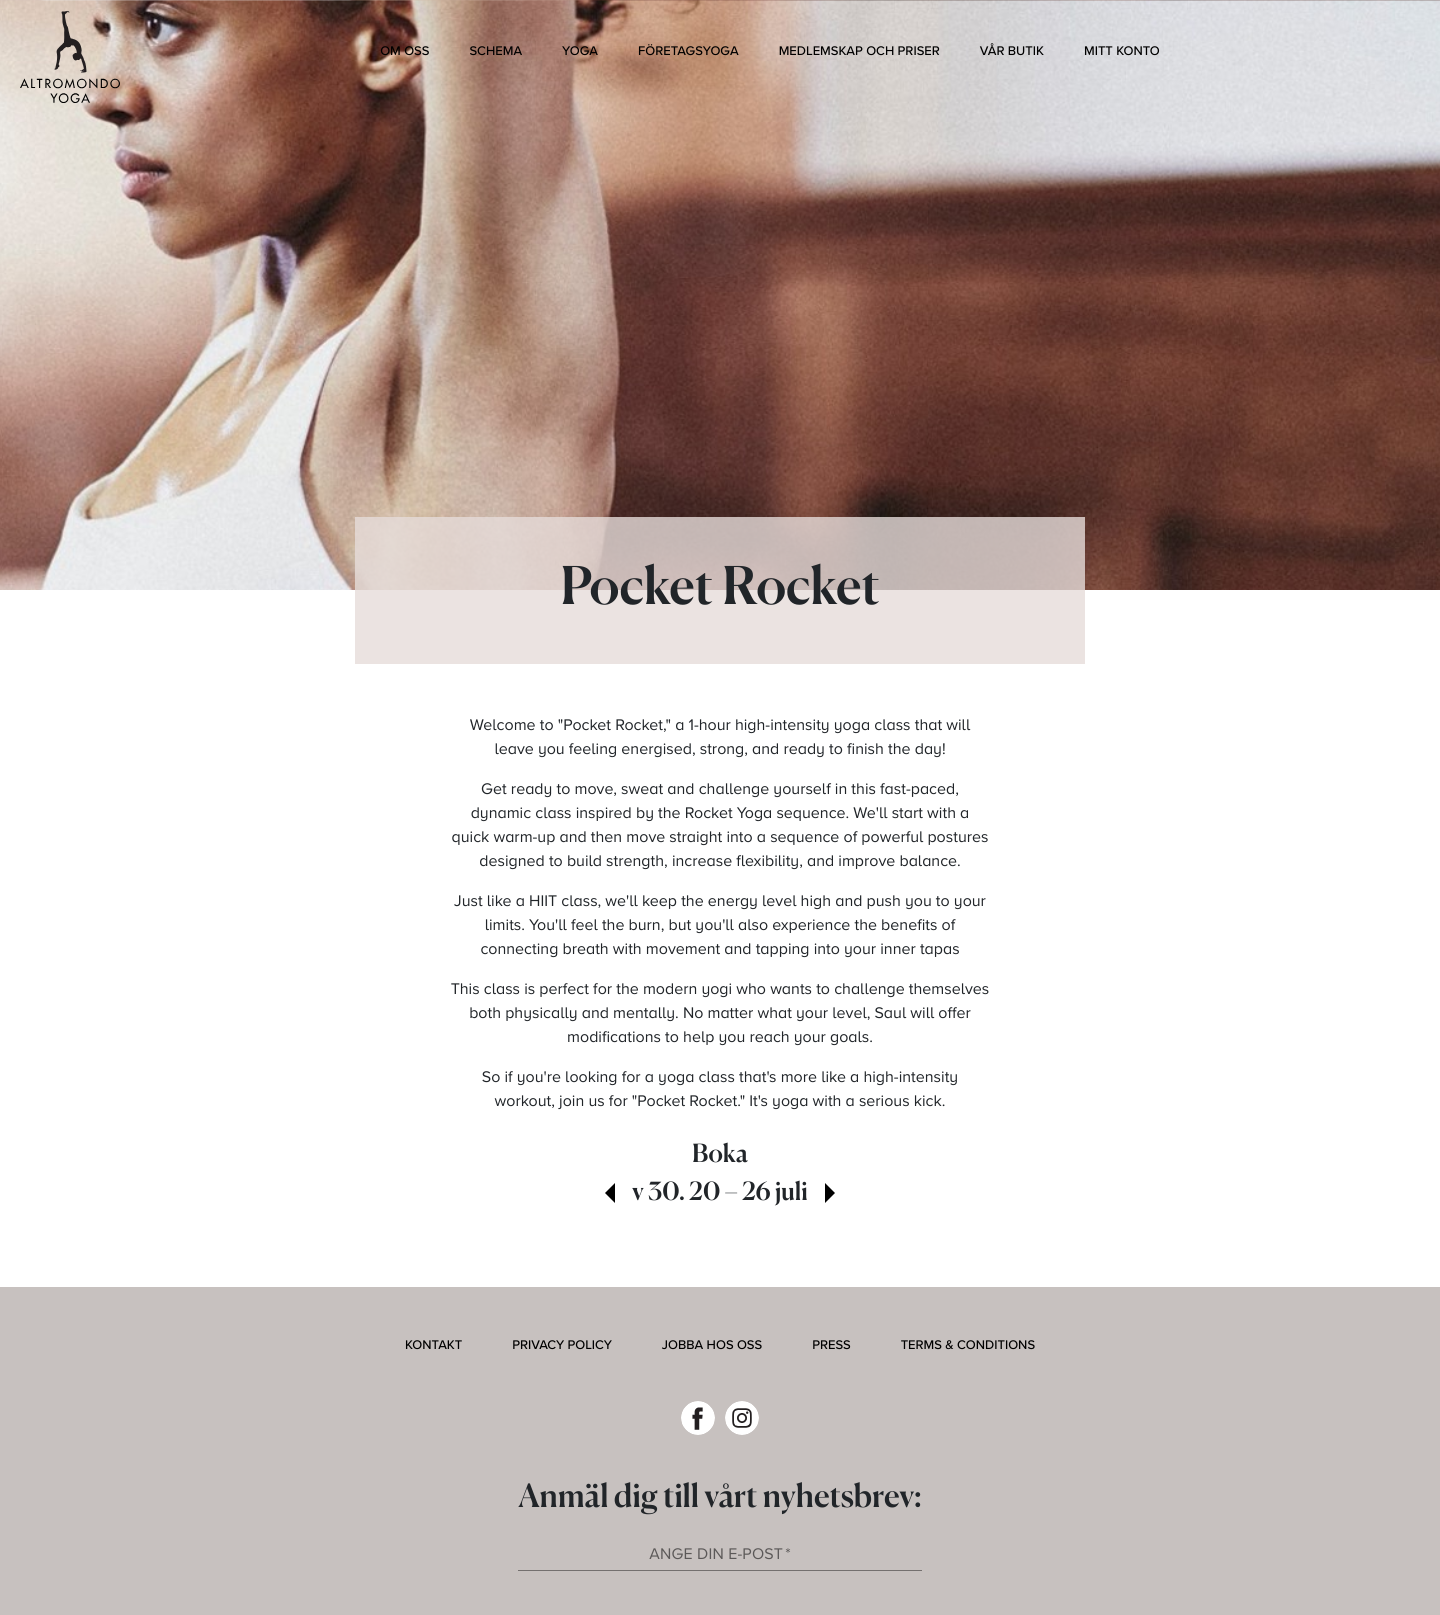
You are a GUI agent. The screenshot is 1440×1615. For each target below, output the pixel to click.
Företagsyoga (688, 51)
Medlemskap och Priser (859, 51)
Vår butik (1012, 51)
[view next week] (830, 1195)
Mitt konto (1122, 51)
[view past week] (610, 1195)
